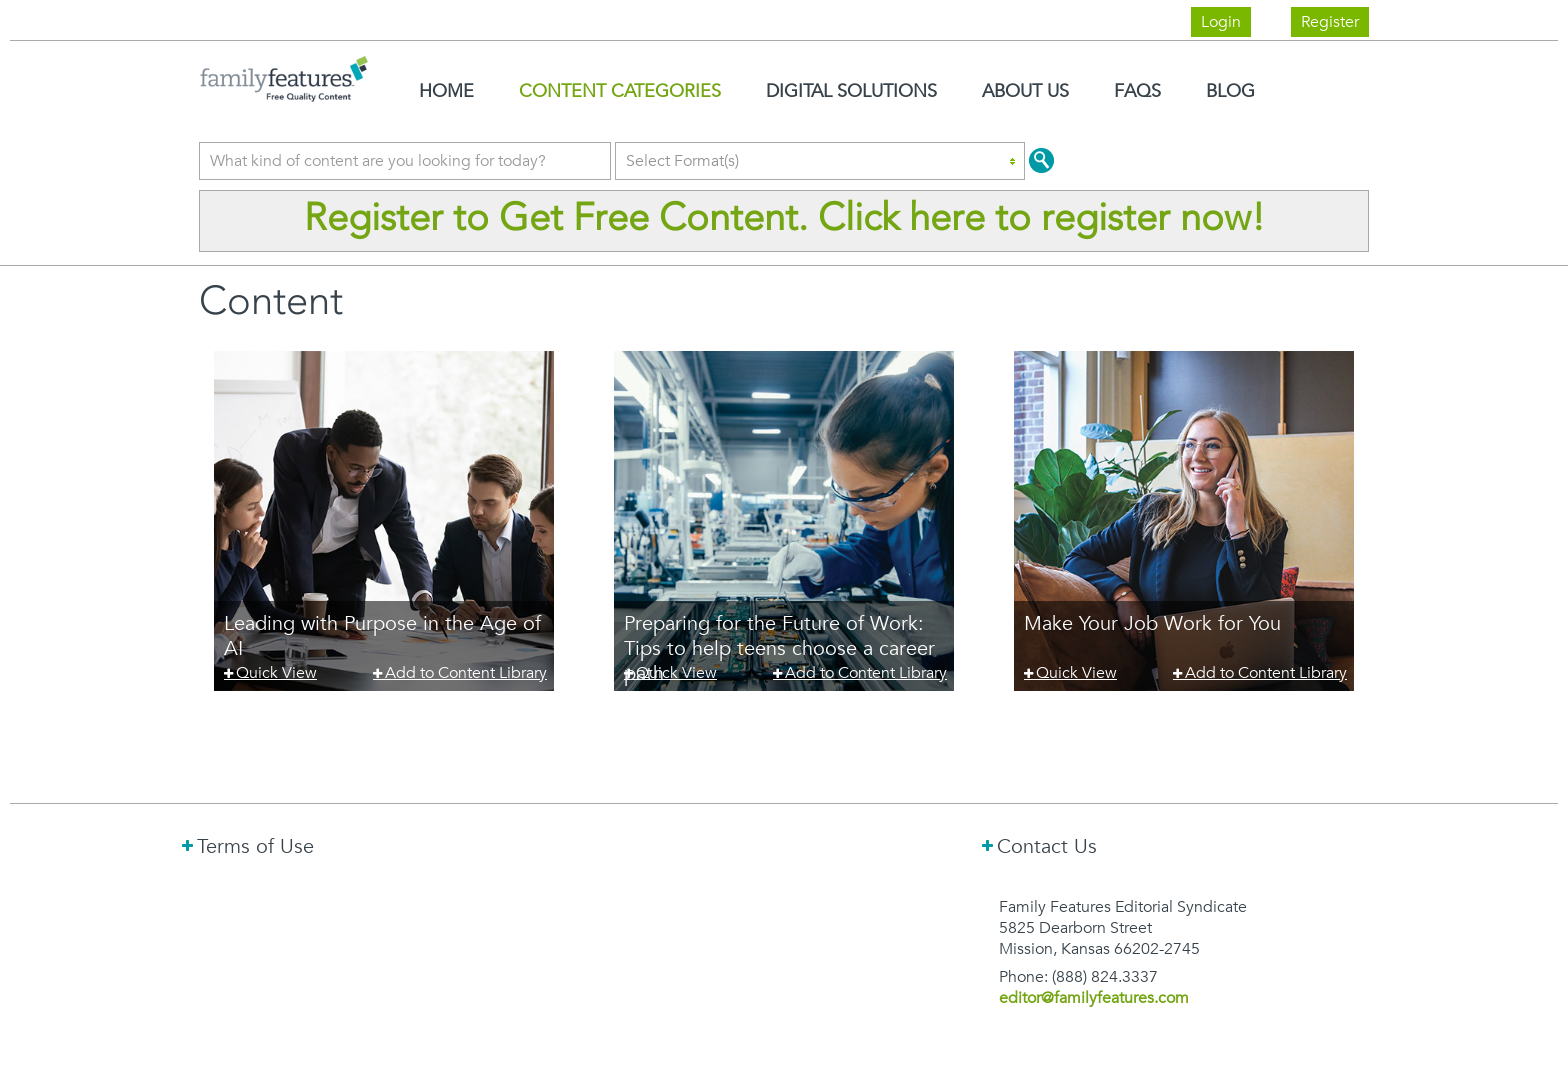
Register (1330, 22)
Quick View (276, 673)
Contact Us (1047, 846)
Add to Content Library (466, 673)
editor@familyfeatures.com (1094, 998)
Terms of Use (255, 846)
